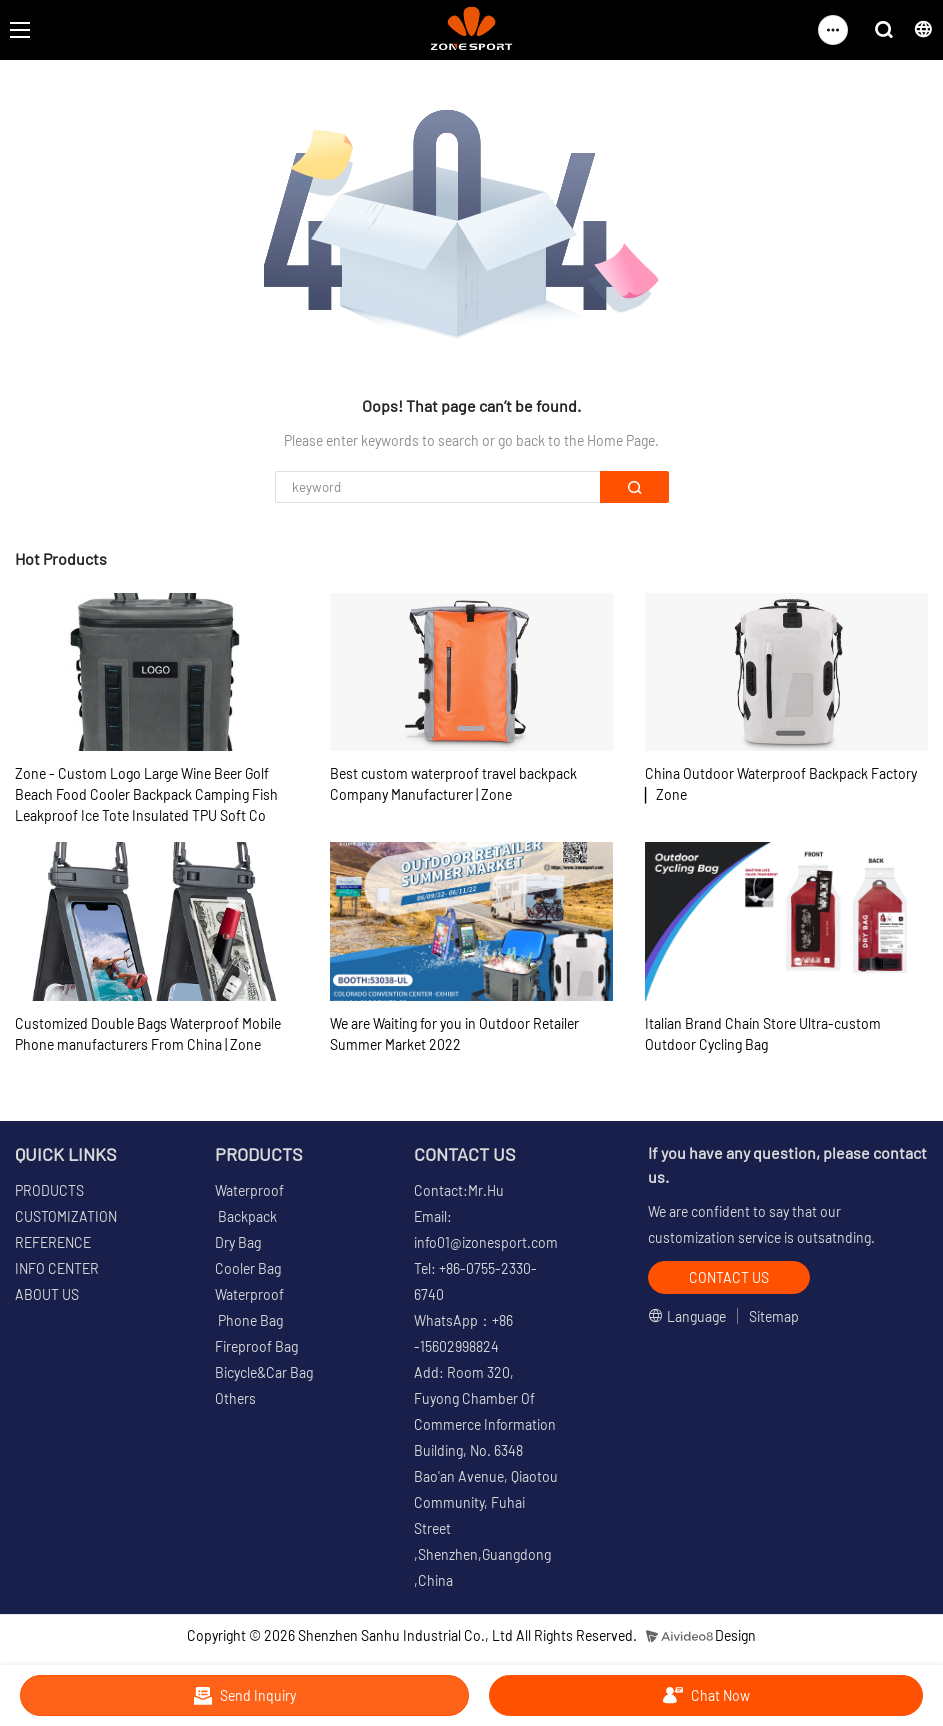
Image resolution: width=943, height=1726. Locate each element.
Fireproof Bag (256, 1346)
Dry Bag (238, 1242)
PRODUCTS (49, 1190)
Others (235, 1398)
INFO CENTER (57, 1268)
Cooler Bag (248, 1268)
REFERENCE (53, 1242)
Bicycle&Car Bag (264, 1372)
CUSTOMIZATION (66, 1216)
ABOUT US (47, 1294)
